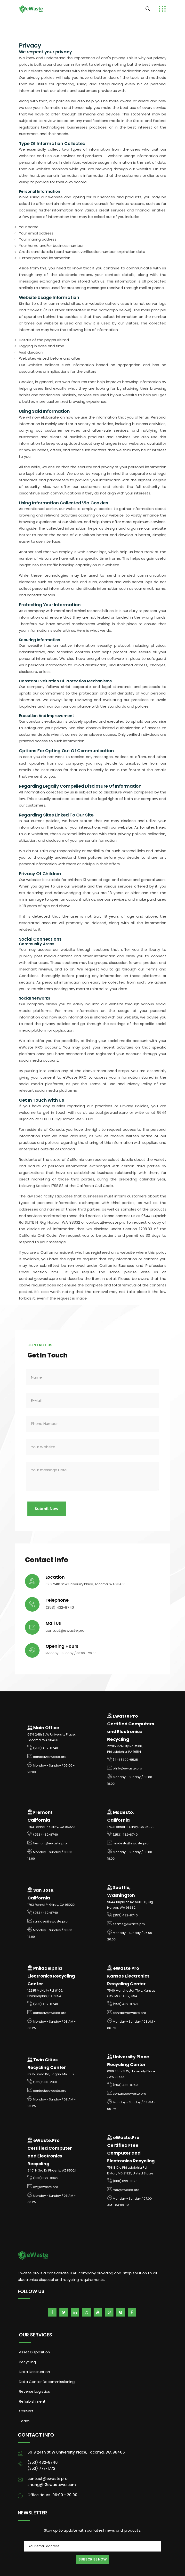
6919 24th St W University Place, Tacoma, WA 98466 (85, 1584)
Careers (26, 2411)
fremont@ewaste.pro (47, 1843)
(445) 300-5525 (122, 1759)
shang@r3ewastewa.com (51, 2484)
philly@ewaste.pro (124, 1768)
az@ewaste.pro (42, 2187)
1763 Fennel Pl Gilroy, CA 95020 (51, 1827)
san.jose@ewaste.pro (47, 1921)
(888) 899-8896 (42, 2178)
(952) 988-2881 (42, 2082)
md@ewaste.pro (123, 2190)
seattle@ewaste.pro (126, 1924)
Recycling (27, 2362)
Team (24, 2420)
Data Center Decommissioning (47, 2381)
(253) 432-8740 (60, 1607)
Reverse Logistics (34, 2391)
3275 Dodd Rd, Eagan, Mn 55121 (51, 2074)
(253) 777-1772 (41, 2468)
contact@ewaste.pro (65, 1630)
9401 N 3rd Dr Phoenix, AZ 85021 (51, 2170)
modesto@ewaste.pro (128, 1843)
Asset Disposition (34, 2352)
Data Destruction (34, 2371)
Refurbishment (32, 2401)
